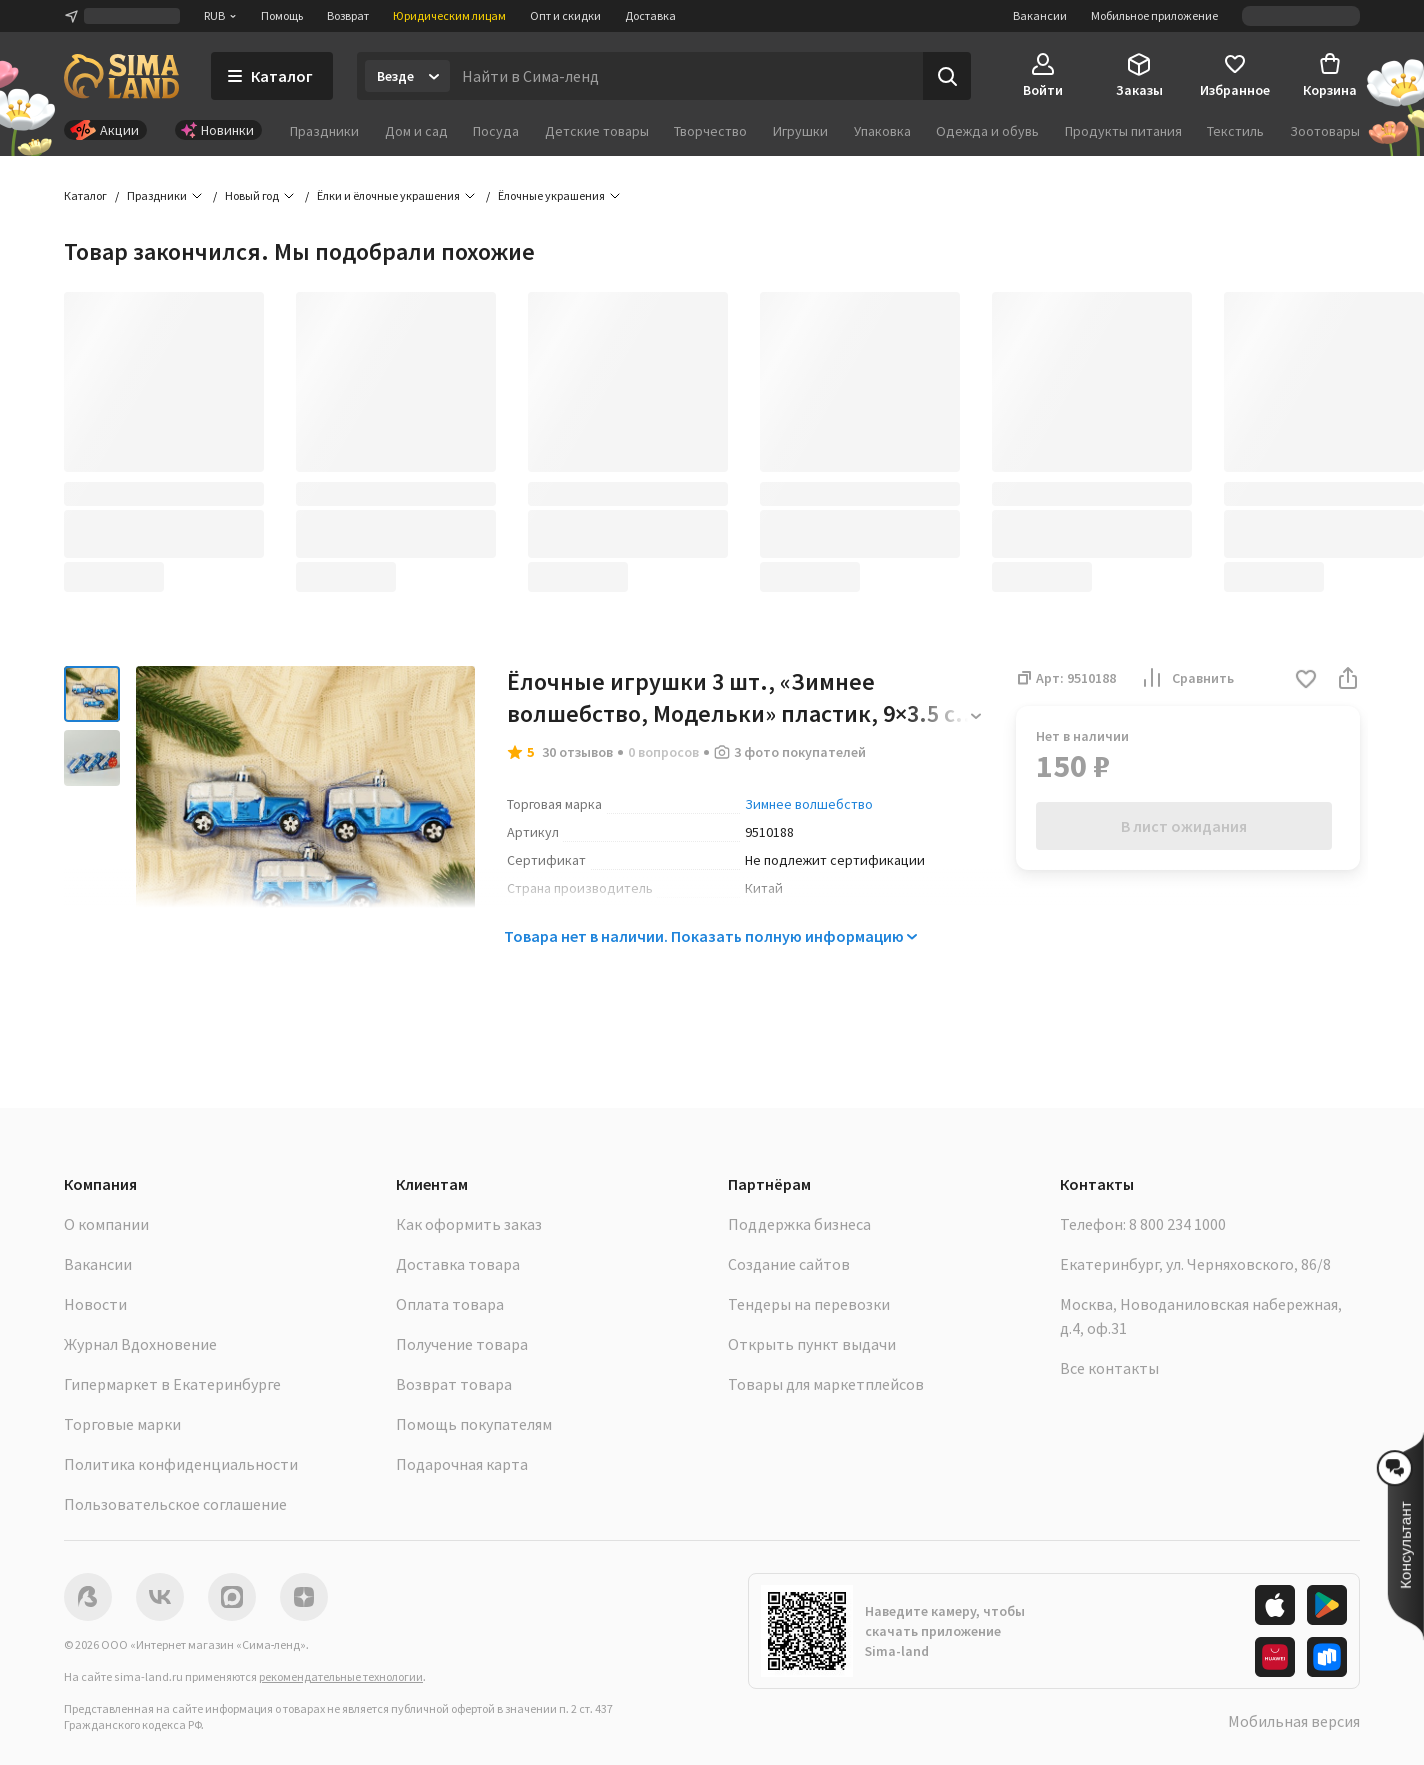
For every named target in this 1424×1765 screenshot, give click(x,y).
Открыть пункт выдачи (812, 1344)
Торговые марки (122, 1424)
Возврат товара (454, 1384)
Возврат (348, 15)
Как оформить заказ (469, 1224)
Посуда (496, 131)
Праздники (324, 131)
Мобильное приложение (1154, 15)
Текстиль (1235, 131)
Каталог (85, 195)
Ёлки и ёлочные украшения (388, 195)
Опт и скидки (565, 15)
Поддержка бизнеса (799, 1224)
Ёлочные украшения (551, 195)
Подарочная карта (462, 1464)
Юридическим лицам (449, 15)
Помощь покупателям (474, 1424)
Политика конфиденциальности (181, 1464)
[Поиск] (947, 76)
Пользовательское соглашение (175, 1504)
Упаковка (882, 131)
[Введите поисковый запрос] (686, 76)
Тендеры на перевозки (809, 1304)
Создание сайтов (789, 1264)
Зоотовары (1325, 131)
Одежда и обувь (987, 131)
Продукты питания (1123, 131)
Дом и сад (416, 131)
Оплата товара (450, 1304)
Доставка (650, 15)
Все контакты (1109, 1368)
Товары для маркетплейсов (826, 1384)
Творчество (710, 131)
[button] (1306, 680)
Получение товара (462, 1344)
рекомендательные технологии (341, 1676)
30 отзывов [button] (577, 752)
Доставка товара (458, 1264)
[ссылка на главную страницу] (121, 76)
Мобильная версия (1294, 1721)
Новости (95, 1304)
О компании (106, 1224)
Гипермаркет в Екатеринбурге (172, 1384)
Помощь (282, 15)
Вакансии (1040, 15)
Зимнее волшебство (809, 804)
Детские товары (597, 131)
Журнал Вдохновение (140, 1344)
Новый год (252, 195)
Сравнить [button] (1187, 678)
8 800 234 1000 (1177, 1224)
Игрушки (800, 131)
